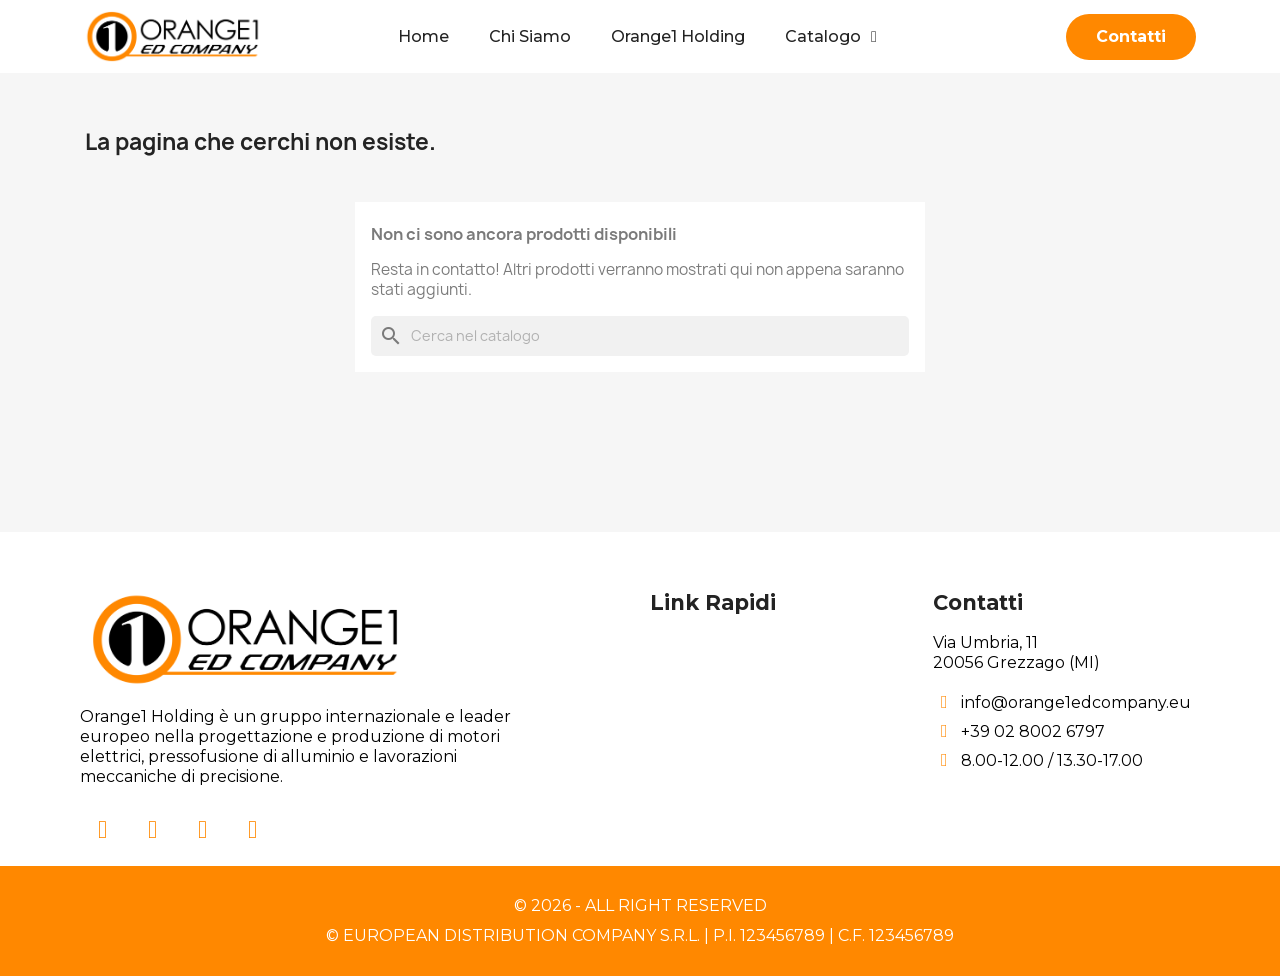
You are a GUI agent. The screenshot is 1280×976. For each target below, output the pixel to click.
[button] (1131, 37)
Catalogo (831, 37)
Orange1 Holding (678, 36)
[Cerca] (640, 336)
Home (423, 36)
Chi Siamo (530, 36)
